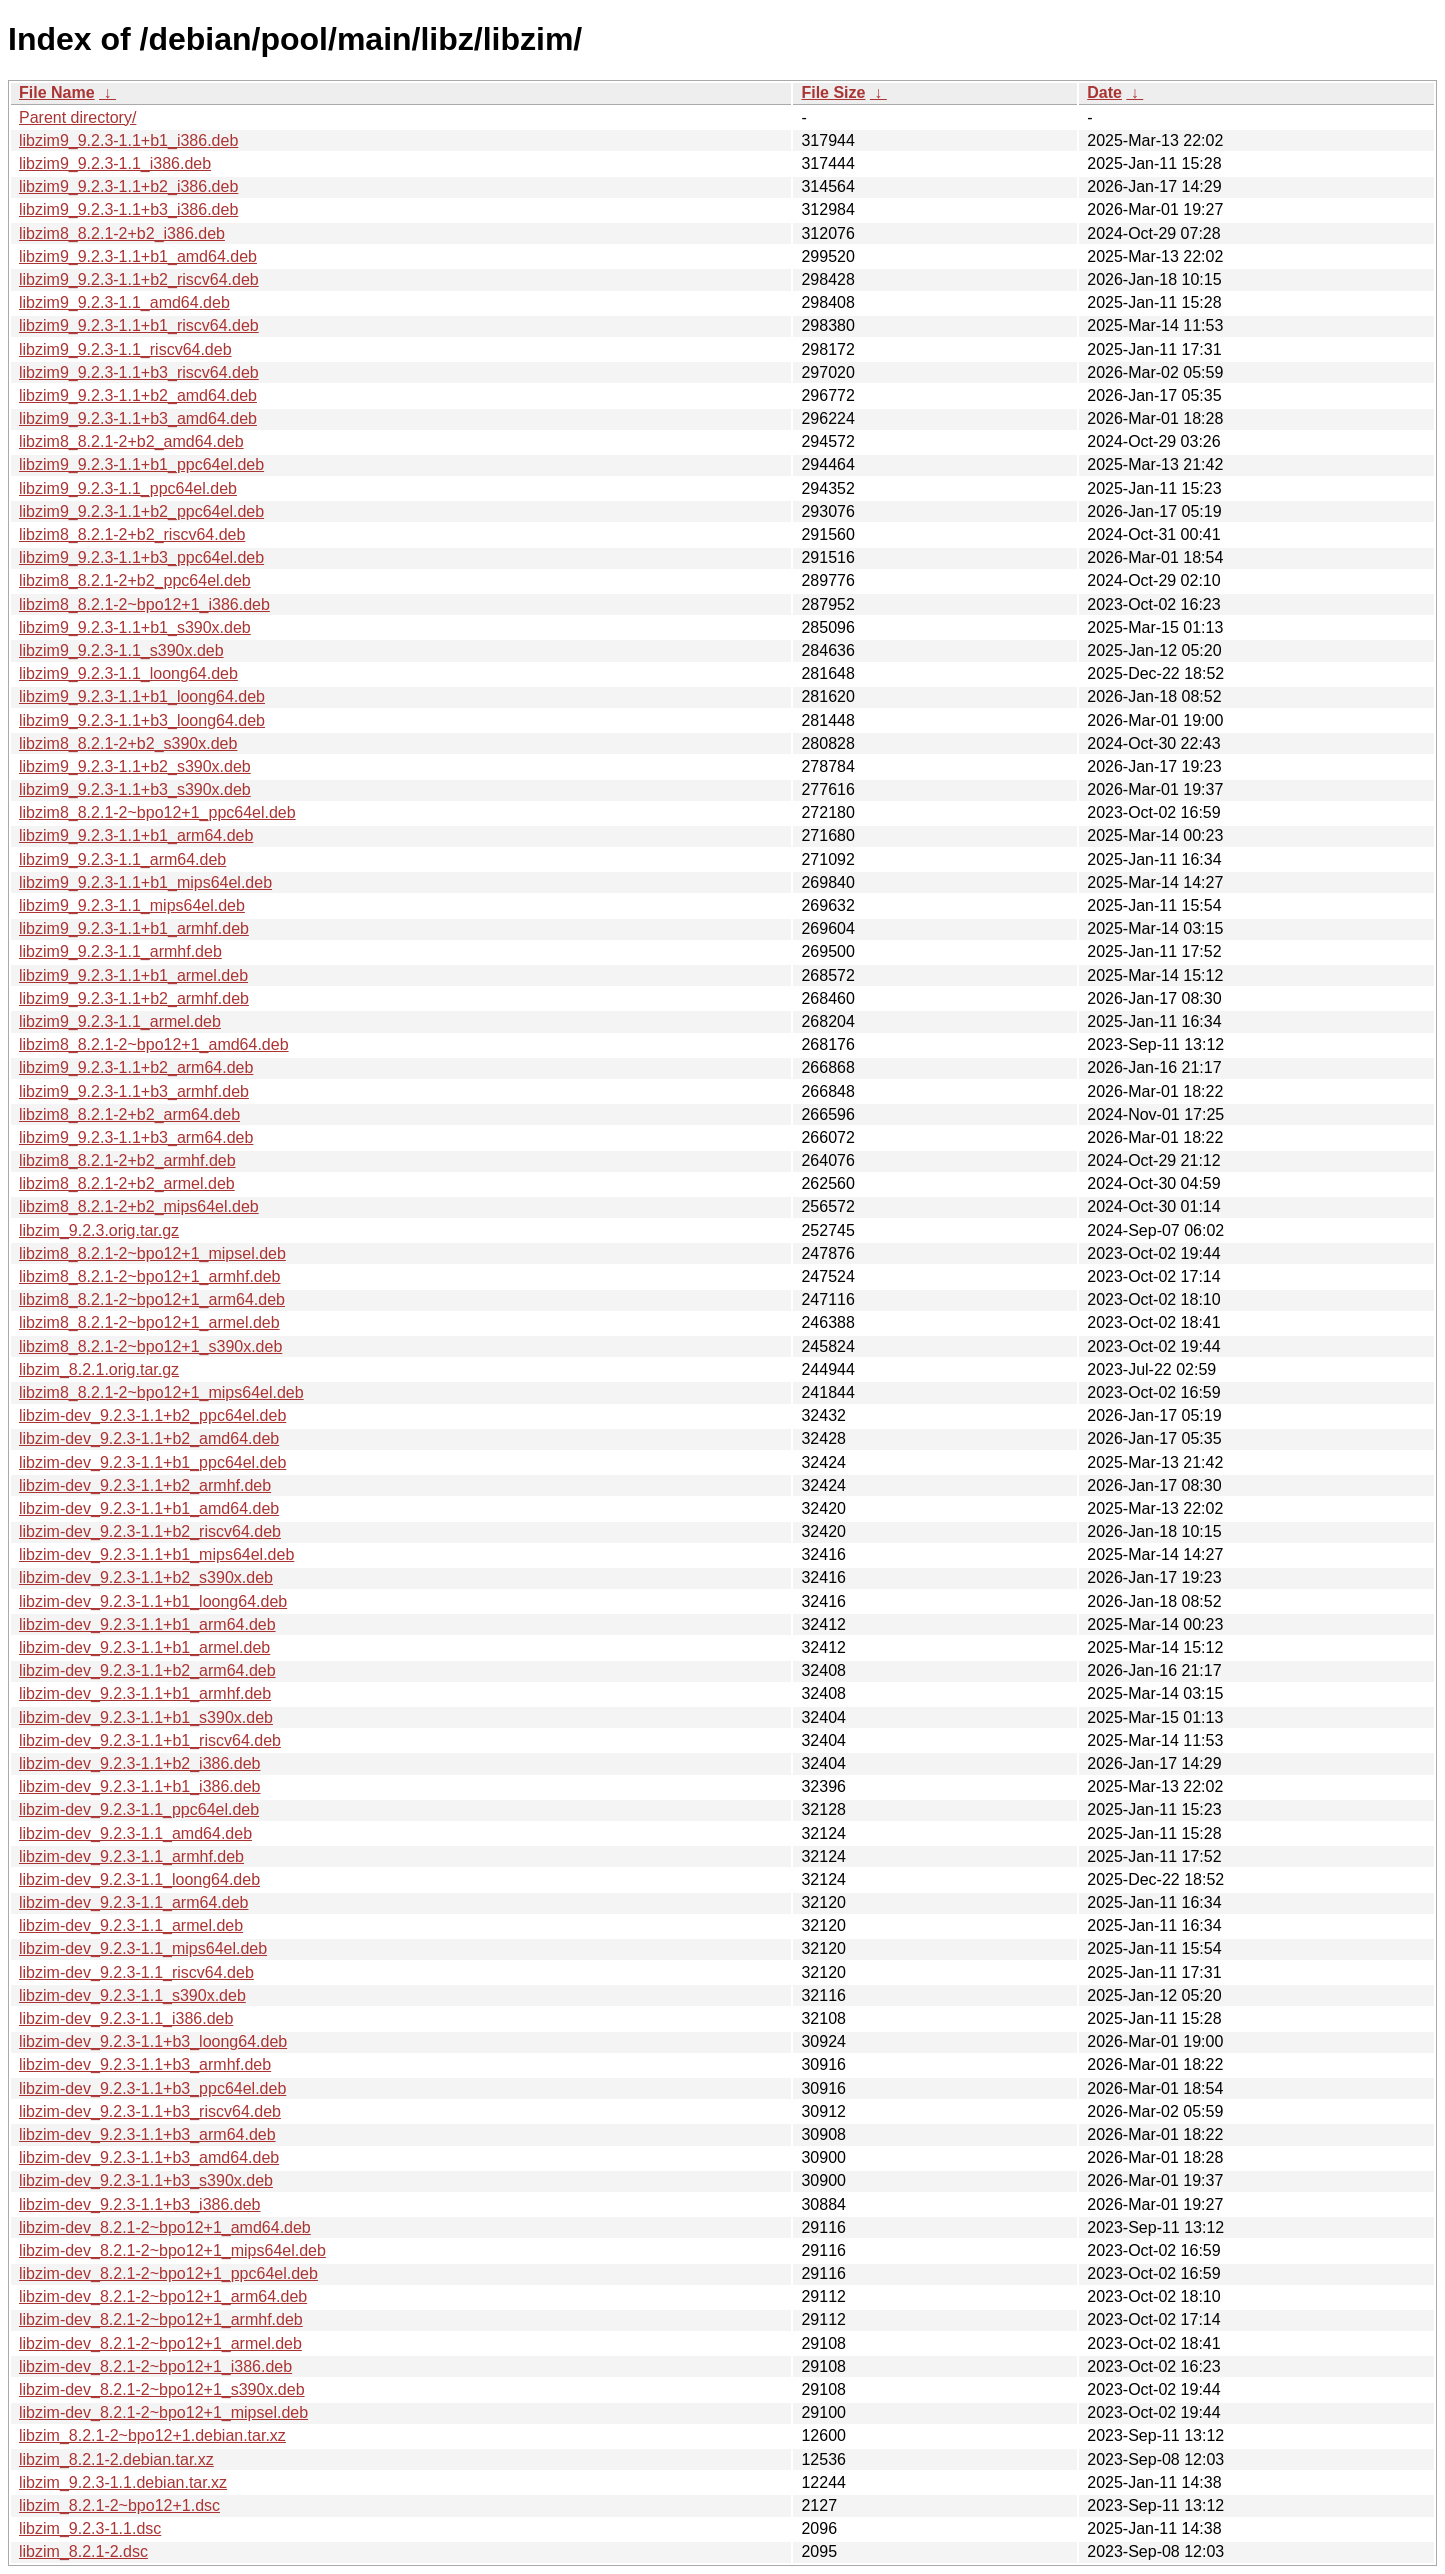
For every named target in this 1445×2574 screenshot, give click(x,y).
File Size (833, 92)
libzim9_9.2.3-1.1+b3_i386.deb (128, 209)
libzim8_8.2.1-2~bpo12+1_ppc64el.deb (157, 812)
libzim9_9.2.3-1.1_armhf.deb (120, 951)
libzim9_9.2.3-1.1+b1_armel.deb (133, 975)
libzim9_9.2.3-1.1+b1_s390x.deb (135, 627)
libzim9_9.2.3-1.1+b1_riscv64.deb (139, 325)
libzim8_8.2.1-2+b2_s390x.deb (128, 743)
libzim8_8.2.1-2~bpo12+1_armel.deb (149, 1322)
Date (1104, 92)
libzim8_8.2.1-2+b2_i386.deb (122, 233)
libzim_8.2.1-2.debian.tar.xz (116, 2459)
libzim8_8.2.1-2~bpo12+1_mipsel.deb (152, 1253)
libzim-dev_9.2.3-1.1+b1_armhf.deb (145, 1693)
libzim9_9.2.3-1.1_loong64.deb (128, 673)
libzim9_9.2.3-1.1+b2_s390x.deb (135, 766)
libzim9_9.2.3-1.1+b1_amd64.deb (138, 256)
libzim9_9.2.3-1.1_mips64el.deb (132, 905)
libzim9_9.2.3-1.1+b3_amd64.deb (138, 418)
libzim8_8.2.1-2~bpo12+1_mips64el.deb (161, 1392)
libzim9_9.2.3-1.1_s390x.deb (121, 650)
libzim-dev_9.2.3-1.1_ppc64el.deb (139, 1809)
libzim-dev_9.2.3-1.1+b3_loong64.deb (153, 2041)
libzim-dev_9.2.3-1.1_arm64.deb (133, 1902)
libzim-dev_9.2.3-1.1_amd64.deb (135, 1833)
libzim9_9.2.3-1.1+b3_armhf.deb (134, 1091)
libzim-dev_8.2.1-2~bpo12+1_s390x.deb (162, 2389)
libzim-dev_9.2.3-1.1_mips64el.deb (143, 1948)
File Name (57, 92)
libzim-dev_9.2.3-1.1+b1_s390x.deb (146, 1717)
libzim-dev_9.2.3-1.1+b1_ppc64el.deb (152, 1462)
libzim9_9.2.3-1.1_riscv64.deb (125, 349)
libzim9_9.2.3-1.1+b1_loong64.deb (142, 696)
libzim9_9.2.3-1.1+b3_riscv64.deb (139, 372)
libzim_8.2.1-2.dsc (83, 2551)
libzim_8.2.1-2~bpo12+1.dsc (119, 2505)
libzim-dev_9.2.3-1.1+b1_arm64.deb (147, 1624)
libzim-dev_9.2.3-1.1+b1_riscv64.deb (150, 1740)
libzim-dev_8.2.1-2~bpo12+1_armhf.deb (161, 2319)
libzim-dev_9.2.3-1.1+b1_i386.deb (140, 1786)
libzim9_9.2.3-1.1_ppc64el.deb (128, 488)
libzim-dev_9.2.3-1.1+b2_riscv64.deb (150, 1531)
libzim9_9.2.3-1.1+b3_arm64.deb (136, 1137)
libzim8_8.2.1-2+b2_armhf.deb (127, 1160)
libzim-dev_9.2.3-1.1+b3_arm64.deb (147, 2134)
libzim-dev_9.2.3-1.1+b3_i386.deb (140, 2204)
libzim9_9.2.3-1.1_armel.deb (120, 1021)
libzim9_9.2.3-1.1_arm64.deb (122, 859)
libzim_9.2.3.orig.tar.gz (99, 1230)
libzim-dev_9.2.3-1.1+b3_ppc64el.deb (152, 2088)
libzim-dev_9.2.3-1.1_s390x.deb (132, 1995)
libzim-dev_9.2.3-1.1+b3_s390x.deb (146, 2180)
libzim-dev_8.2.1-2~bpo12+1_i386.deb (155, 2366)
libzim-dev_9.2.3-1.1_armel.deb (131, 1925)
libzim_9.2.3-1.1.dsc (90, 2528)
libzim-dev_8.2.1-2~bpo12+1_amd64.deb (165, 2227)
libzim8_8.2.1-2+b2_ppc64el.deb (135, 580)
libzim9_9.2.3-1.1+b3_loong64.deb (142, 720)
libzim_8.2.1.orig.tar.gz (99, 1369)
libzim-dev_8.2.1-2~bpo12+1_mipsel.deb (163, 2412)
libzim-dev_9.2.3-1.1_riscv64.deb (136, 1972)
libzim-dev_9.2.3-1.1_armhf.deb (131, 1856)
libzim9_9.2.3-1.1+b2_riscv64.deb (139, 279)
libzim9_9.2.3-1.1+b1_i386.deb (128, 140)
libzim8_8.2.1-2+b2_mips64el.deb (139, 1206)
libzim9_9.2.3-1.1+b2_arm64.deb (136, 1067)
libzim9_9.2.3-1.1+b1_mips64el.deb (145, 882)
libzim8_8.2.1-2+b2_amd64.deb (131, 441)
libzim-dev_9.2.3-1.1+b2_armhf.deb (145, 1485)
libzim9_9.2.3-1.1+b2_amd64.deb (138, 395)
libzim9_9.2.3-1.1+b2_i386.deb (128, 186)
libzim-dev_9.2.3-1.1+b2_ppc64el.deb (152, 1415)
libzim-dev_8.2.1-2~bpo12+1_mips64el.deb (172, 2250)
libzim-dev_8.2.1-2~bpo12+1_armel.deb (160, 2343)
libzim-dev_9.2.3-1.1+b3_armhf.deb (145, 2064)
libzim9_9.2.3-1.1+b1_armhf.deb (134, 928)
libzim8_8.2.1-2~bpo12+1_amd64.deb (154, 1044)
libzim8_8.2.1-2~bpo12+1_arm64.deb (152, 1299)
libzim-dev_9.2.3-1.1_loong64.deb (139, 1879)
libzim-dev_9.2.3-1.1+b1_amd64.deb (149, 1508)
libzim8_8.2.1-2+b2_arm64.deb (129, 1114)
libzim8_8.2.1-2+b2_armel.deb (127, 1183)
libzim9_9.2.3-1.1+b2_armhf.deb (134, 998)
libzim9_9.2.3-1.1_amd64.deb (124, 302)
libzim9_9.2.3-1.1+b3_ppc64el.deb (141, 557)
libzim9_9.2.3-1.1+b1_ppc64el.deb (141, 464)
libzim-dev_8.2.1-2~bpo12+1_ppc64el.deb (168, 2273)
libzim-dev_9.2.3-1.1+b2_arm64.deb (147, 1670)
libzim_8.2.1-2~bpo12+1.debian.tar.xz (152, 2435)
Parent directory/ (77, 117)
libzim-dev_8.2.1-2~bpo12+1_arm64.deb (163, 2296)
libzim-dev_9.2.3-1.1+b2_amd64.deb (149, 1438)
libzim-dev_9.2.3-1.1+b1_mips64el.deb (156, 1554)
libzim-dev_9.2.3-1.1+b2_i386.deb (140, 1763)
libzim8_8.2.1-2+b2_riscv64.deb (132, 534)
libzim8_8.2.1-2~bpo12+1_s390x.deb (150, 1346)
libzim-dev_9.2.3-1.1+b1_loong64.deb (153, 1601)
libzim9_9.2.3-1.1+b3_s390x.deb (135, 789)
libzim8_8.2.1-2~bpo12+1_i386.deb (144, 604)
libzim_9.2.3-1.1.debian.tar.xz (123, 2482)
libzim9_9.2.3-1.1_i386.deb (115, 163)
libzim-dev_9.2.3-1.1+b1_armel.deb (144, 1647)
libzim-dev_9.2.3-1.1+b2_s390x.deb (146, 1577)
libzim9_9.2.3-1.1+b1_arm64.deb (136, 835)
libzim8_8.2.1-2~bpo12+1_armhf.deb (150, 1276)
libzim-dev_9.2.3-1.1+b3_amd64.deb (149, 2157)
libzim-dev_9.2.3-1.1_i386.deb (126, 2018)
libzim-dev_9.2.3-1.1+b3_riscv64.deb (150, 2111)
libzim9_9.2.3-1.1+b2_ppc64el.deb (141, 511)
